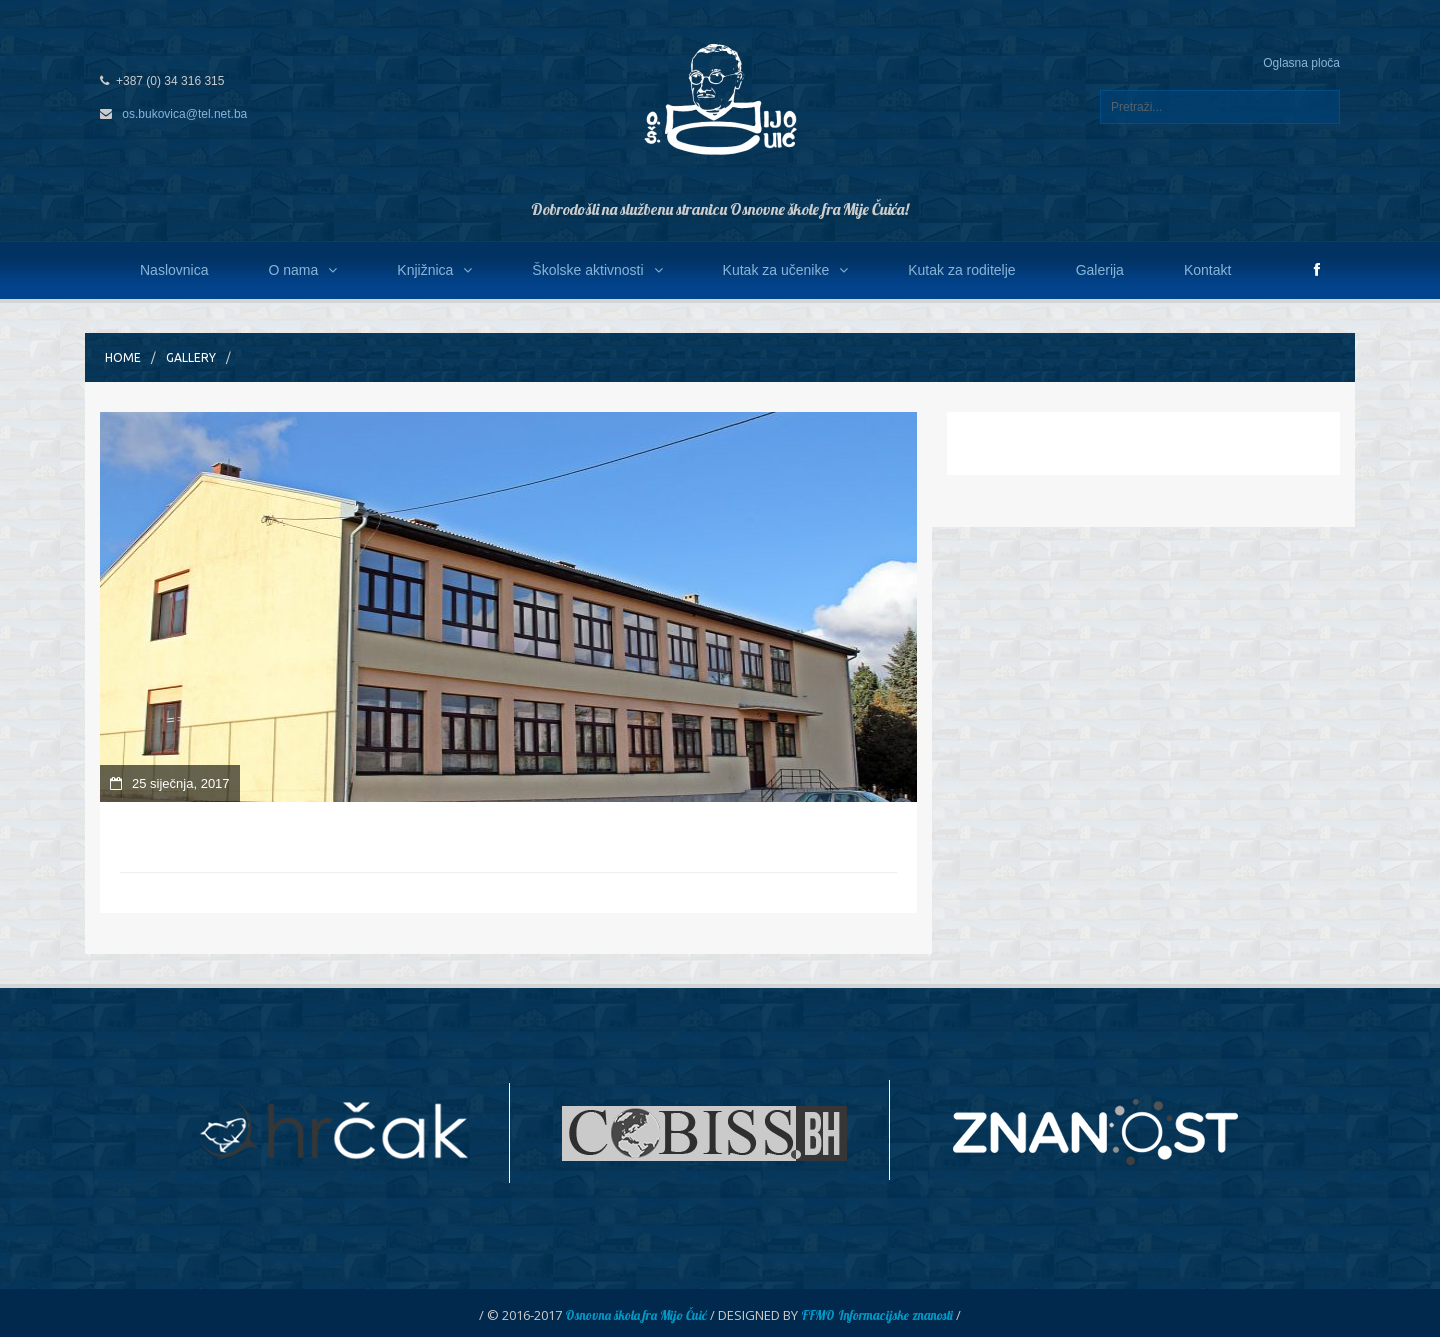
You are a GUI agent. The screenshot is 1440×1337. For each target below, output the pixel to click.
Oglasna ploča (1301, 63)
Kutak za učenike (786, 270)
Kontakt (1207, 270)
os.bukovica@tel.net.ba (184, 114)
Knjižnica (434, 270)
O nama (302, 270)
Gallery (191, 357)
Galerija (1100, 270)
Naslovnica (174, 270)
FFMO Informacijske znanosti (877, 1315)
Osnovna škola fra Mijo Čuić (636, 1315)
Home (123, 357)
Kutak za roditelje (961, 270)
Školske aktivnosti (597, 270)
